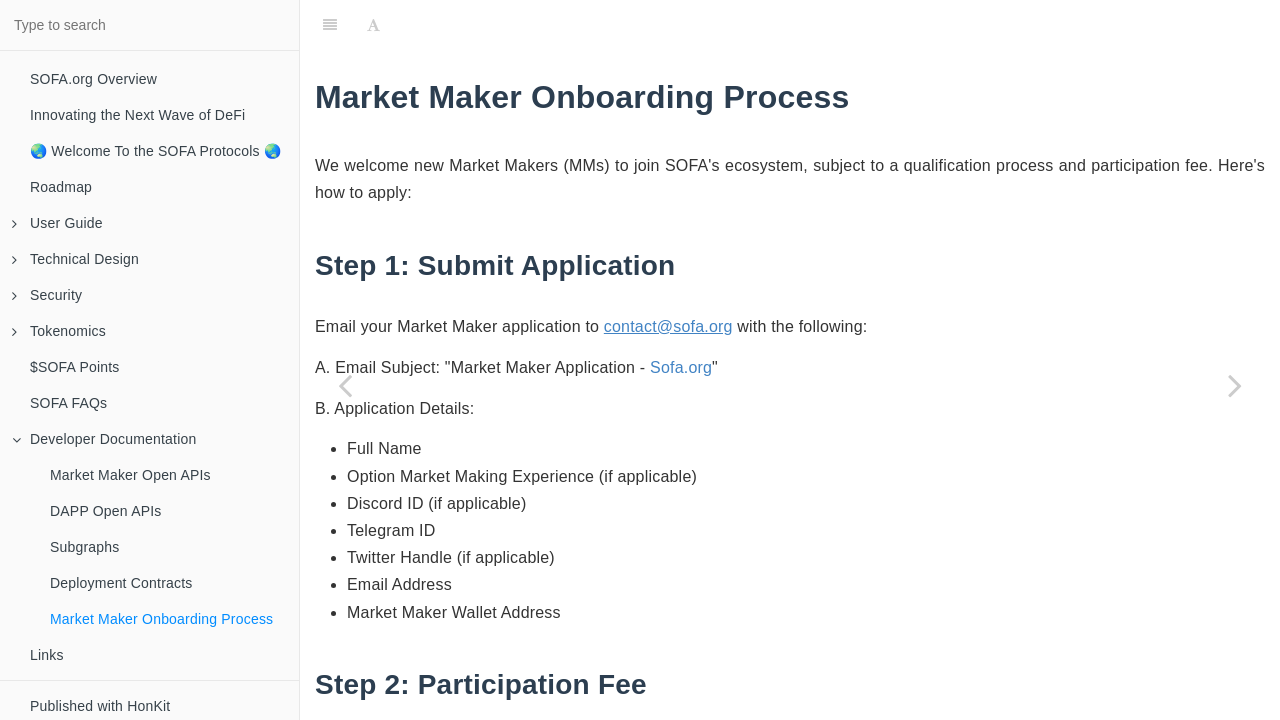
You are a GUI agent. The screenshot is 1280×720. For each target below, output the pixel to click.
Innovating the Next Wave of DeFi (137, 115)
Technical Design (75, 259)
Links (47, 655)
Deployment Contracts (121, 583)
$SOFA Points (75, 367)
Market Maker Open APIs (130, 475)
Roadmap (61, 187)
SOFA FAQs (68, 403)
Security (47, 295)
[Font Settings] (373, 25)
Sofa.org (681, 367)
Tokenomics (59, 331)
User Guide (57, 223)
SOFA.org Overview (93, 79)
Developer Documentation (104, 439)
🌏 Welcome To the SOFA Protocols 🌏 (155, 151)
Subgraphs (85, 547)
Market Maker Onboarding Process (161, 619)
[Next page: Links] (1235, 385)
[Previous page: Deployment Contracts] (345, 385)
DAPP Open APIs (106, 511)
